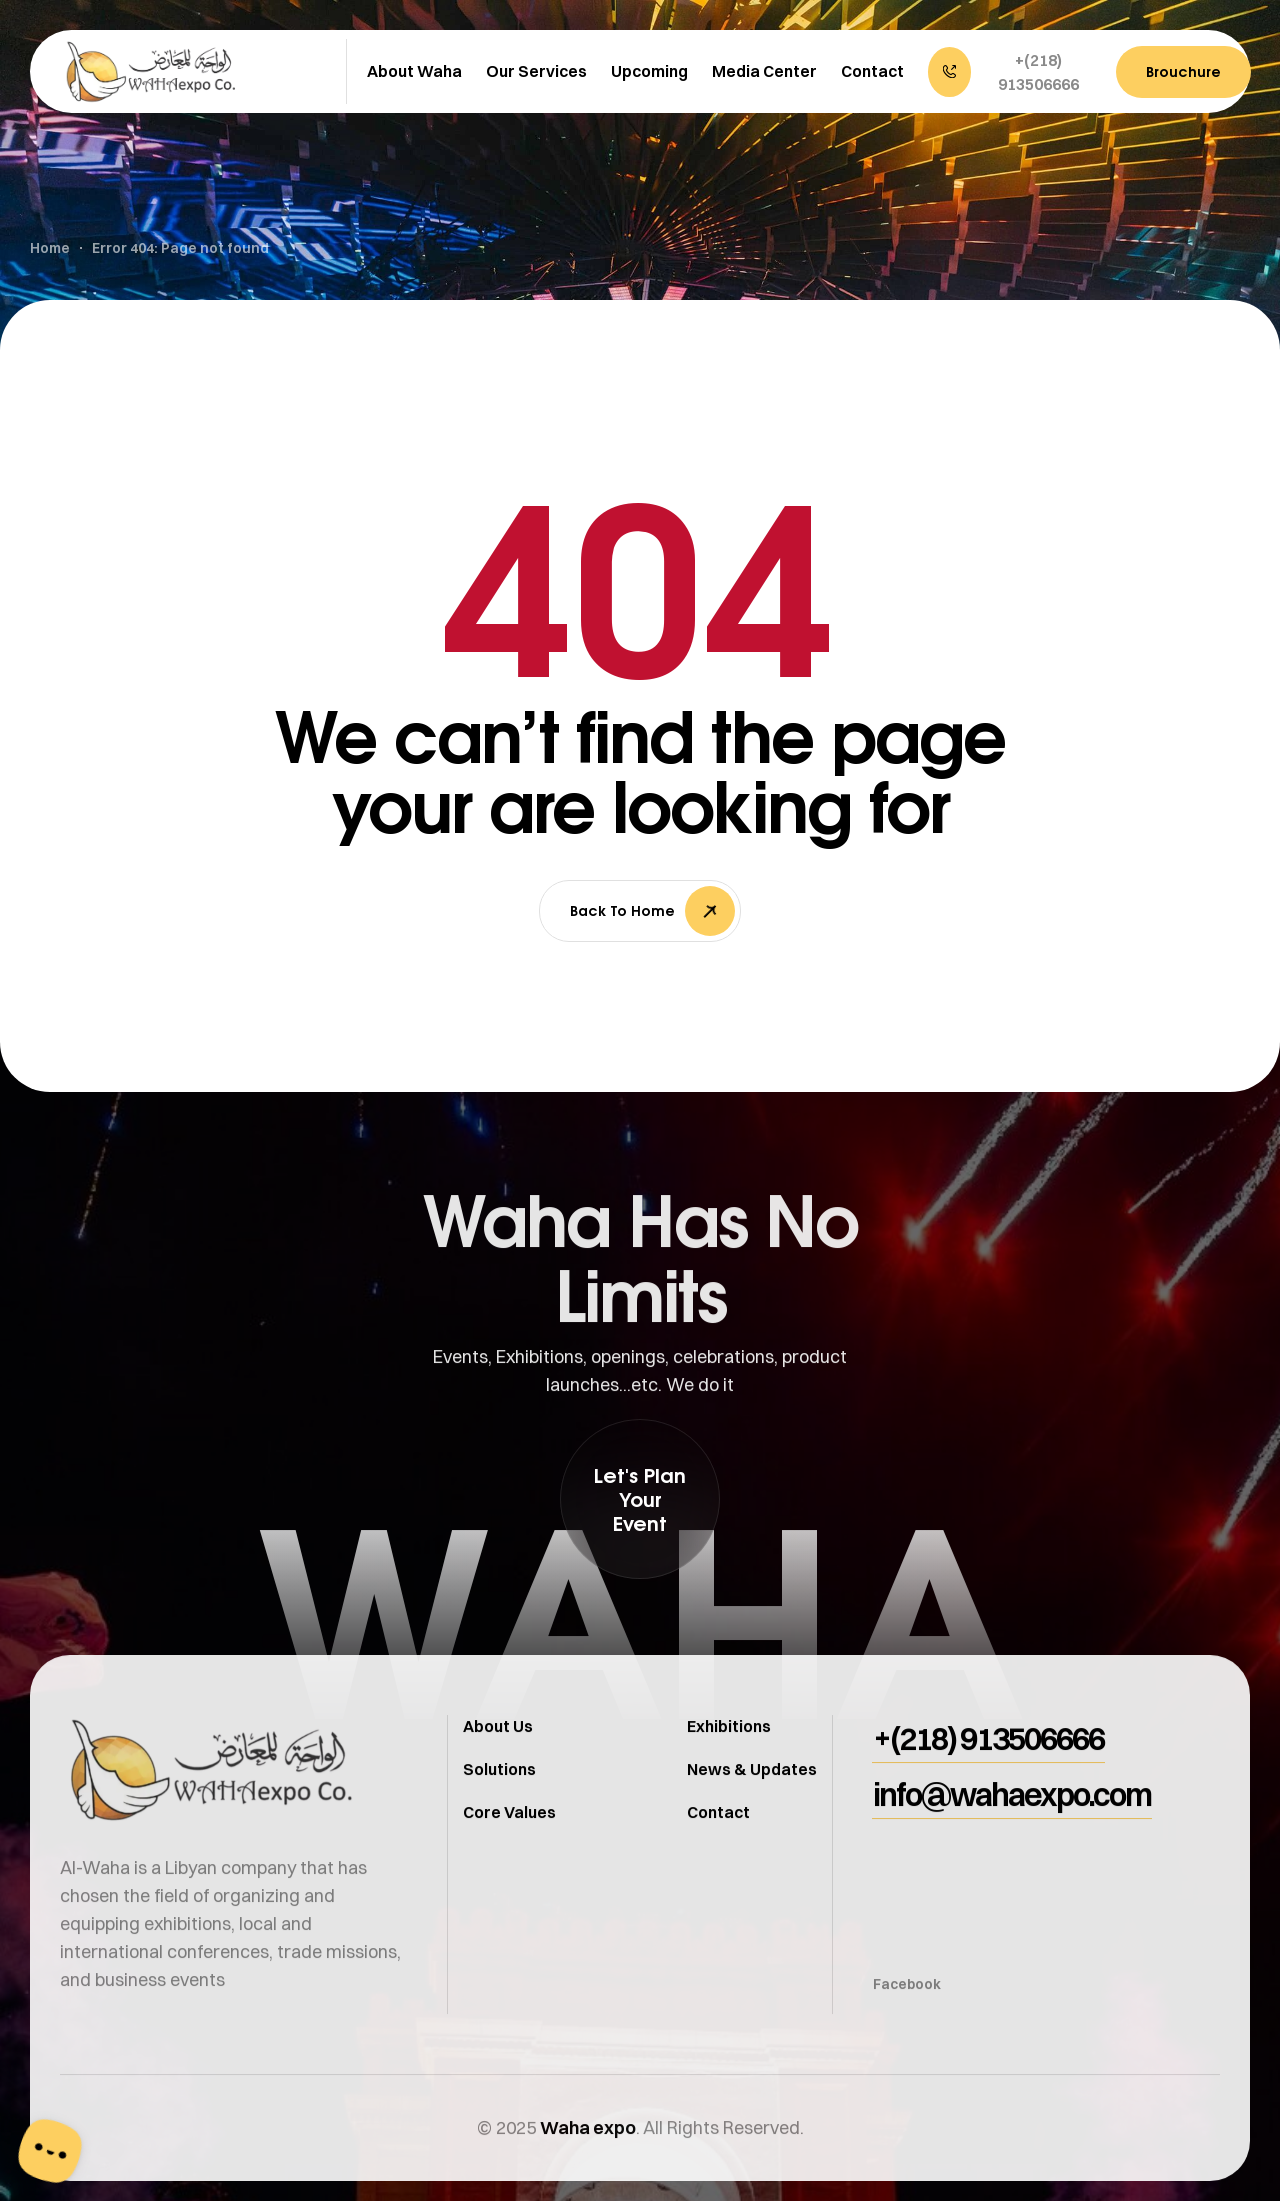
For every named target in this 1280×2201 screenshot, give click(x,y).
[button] (1012, 72)
